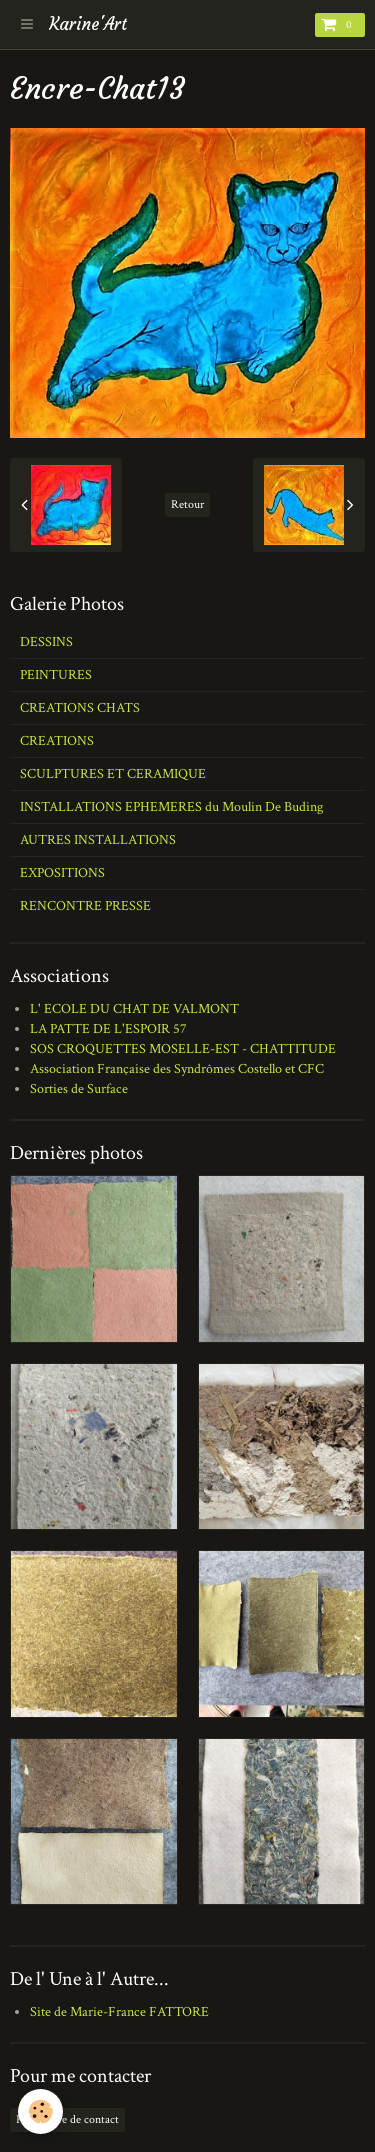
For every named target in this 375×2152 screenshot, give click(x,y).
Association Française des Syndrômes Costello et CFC (177, 1069)
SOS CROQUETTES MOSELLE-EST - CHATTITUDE (183, 1049)
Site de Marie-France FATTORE (119, 2012)
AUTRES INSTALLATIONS (98, 840)
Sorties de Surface (79, 1089)
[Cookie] (40, 2111)
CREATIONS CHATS (80, 708)
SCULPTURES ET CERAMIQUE (113, 774)
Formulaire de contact (67, 2119)
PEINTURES (56, 675)
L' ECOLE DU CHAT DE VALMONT (134, 1009)
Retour (187, 504)
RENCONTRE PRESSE (85, 906)
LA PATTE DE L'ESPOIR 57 (108, 1029)
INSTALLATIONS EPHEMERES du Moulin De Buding (171, 807)
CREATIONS (57, 741)
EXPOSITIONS (62, 873)
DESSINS (46, 642)
